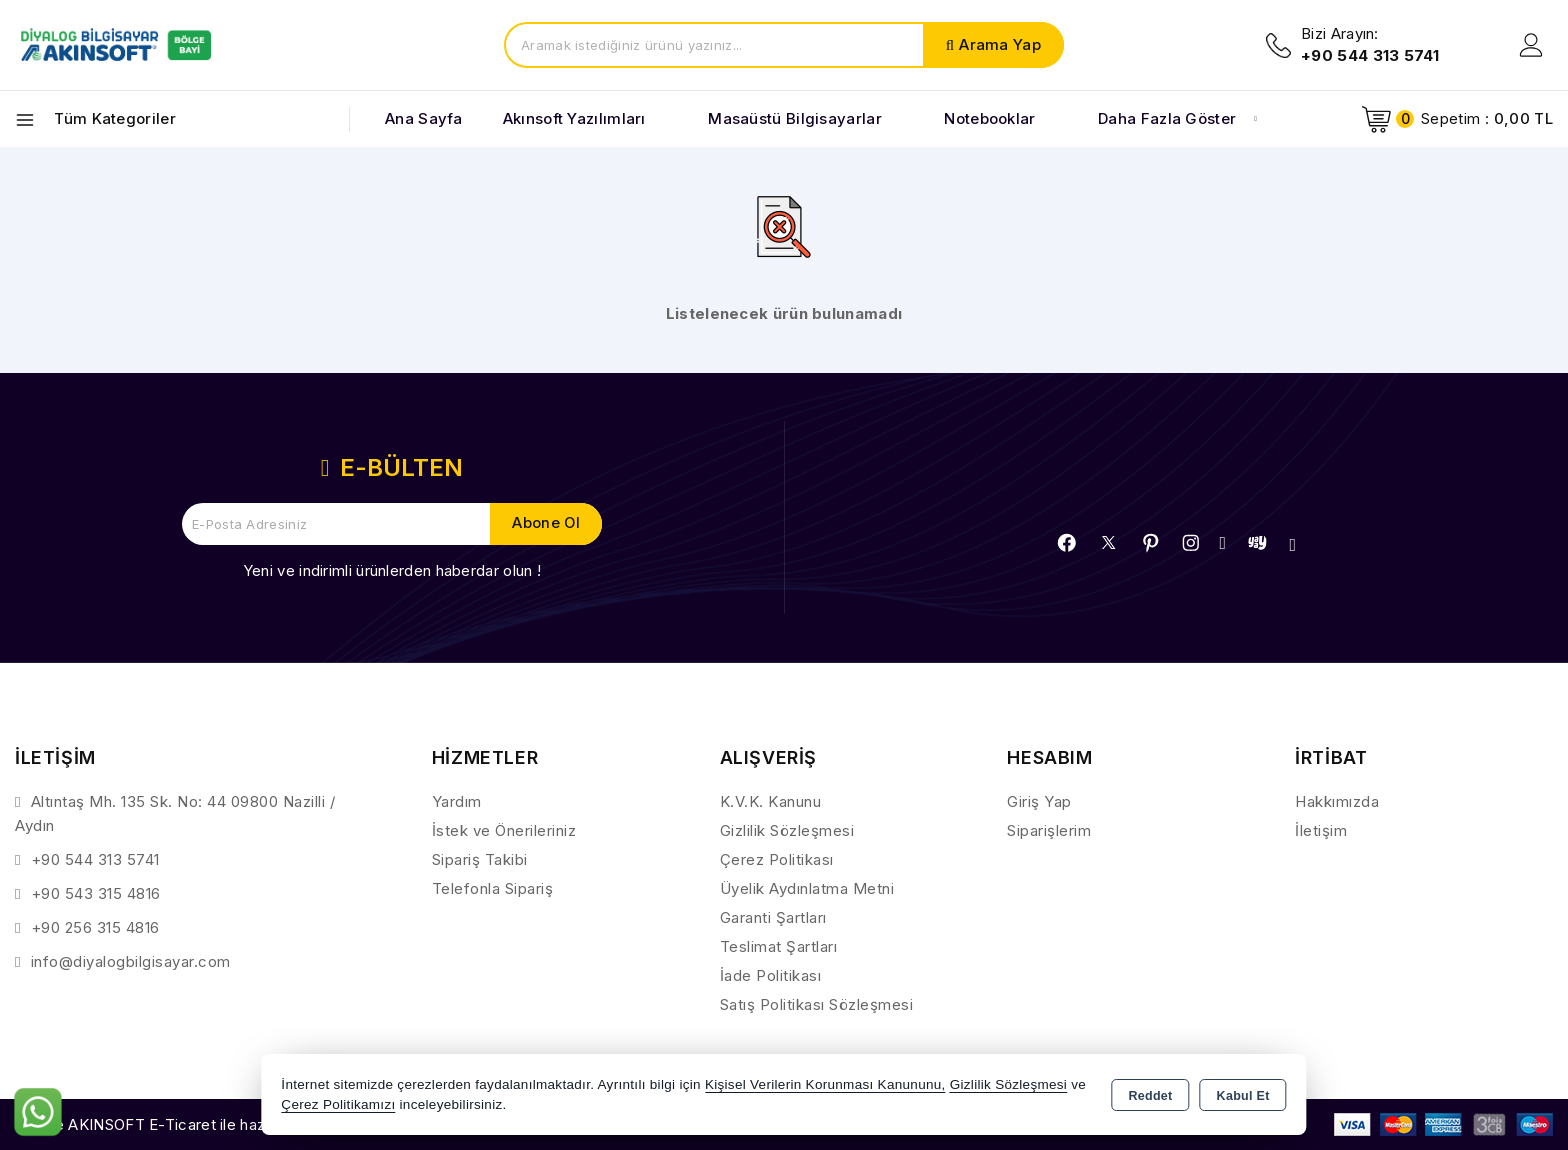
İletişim (1321, 830)
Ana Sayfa (424, 118)
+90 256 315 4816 (95, 927)
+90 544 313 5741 (95, 859)
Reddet (1150, 1096)
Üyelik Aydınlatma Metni (807, 888)
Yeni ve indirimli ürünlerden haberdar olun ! (392, 570)
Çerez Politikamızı (338, 1104)
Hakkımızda (1337, 801)
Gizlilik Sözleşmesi (787, 830)
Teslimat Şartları (779, 946)
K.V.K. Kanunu (771, 801)
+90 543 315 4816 (96, 893)
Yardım (457, 801)
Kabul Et (1243, 1096)
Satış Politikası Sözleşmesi (817, 1004)
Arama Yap (1000, 44)
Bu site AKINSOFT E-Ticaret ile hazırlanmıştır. (175, 1124)
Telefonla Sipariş (493, 888)
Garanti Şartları (773, 917)
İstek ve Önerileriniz (504, 830)
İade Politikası (771, 975)
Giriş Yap (1039, 801)
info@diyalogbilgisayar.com (131, 961)
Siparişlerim (1049, 830)
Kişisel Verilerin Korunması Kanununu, (825, 1084)
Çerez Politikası (777, 859)
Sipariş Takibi (480, 859)
